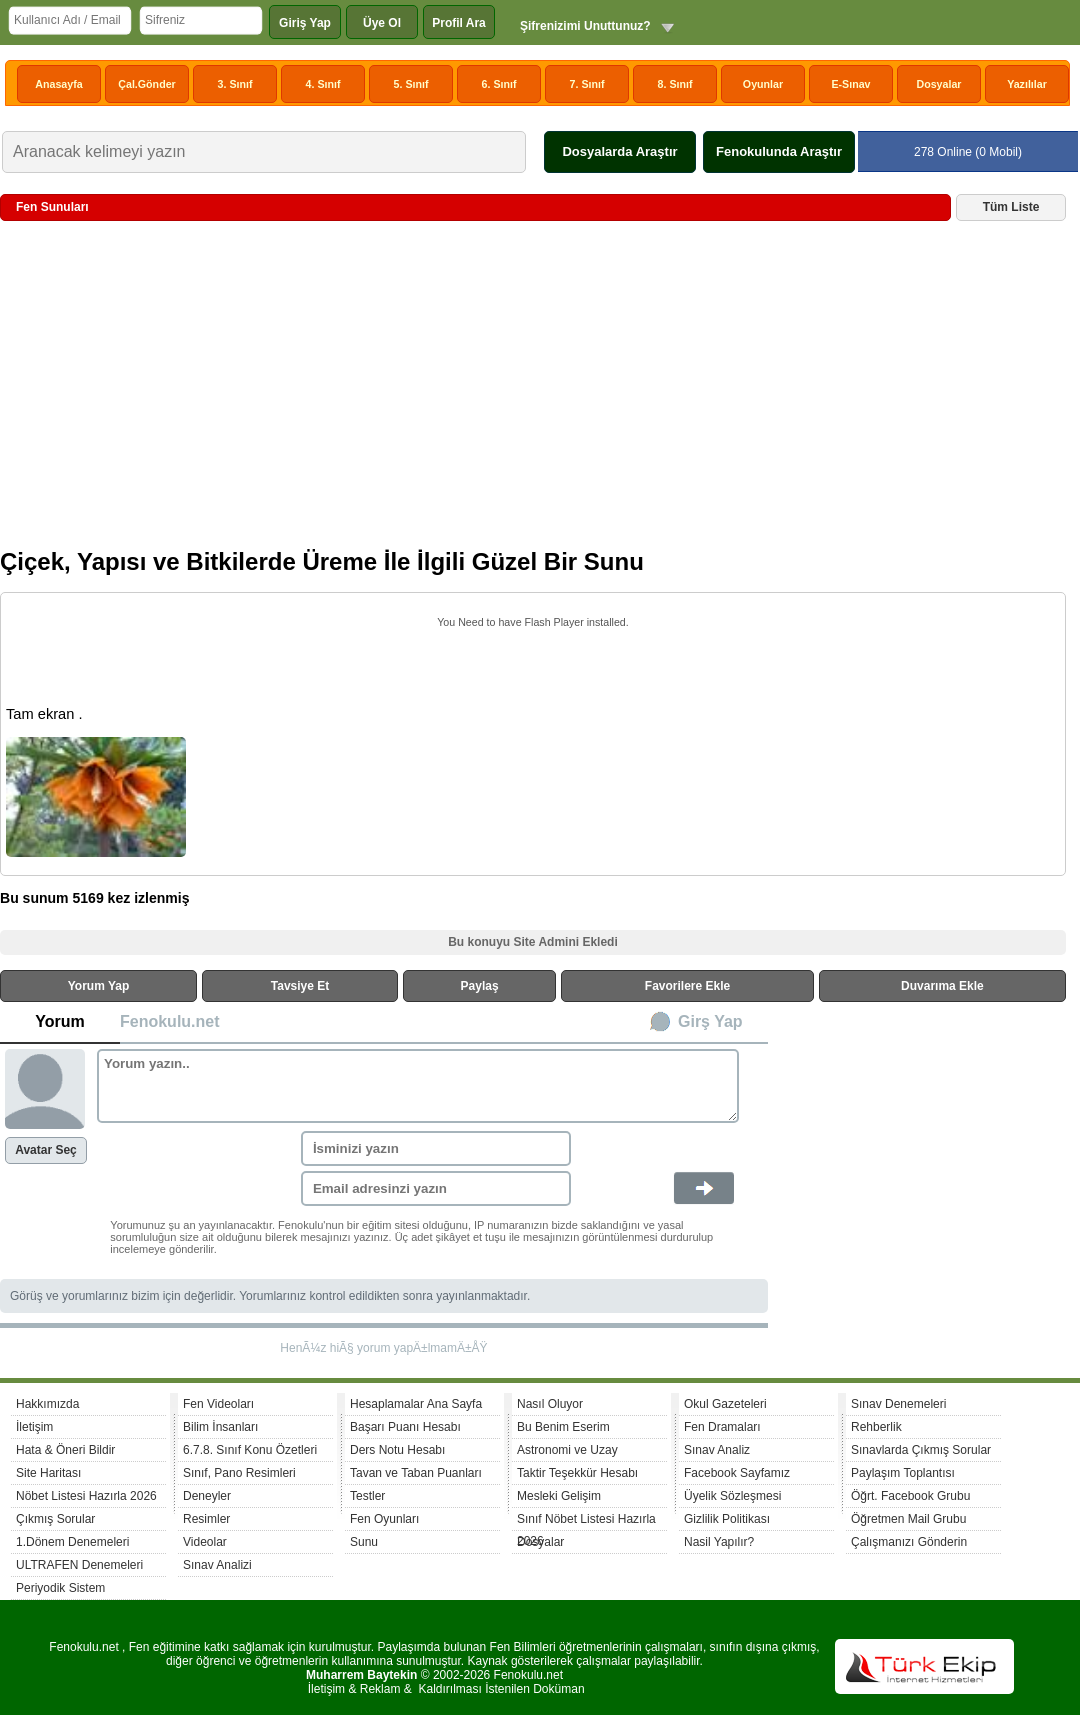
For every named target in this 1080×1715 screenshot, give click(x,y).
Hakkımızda (47, 1404)
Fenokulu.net (170, 1021)
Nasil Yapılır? (719, 1542)
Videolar (205, 1542)
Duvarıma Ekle (942, 986)
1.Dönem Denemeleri (72, 1542)
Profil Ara (459, 23)
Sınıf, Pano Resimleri (239, 1473)
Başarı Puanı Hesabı (405, 1427)
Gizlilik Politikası (727, 1519)
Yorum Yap (99, 986)
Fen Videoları (218, 1404)
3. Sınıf (235, 84)
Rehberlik (876, 1427)
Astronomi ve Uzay (567, 1450)
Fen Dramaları (722, 1427)
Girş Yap (710, 1021)
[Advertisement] (533, 392)
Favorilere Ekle (687, 986)
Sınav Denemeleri (898, 1404)
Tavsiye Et (300, 986)
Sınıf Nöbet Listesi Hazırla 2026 (586, 1521)
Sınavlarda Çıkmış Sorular (921, 1450)
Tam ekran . (44, 714)
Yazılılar (1027, 84)
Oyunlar (763, 84)
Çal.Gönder (146, 84)
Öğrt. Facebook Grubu (910, 1496)
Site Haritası (48, 1473)
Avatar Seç (46, 1150)
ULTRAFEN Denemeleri (79, 1565)
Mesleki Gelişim (559, 1496)
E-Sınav (850, 84)
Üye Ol (382, 23)
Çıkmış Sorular (55, 1519)
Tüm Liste (1011, 207)
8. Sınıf (675, 84)
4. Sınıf (323, 84)
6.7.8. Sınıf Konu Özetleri (250, 1450)
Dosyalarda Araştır (619, 151)
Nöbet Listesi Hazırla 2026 (86, 1496)
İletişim (34, 1427)
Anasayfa (58, 84)
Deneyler (207, 1496)
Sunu (364, 1542)
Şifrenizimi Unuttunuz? (585, 26)
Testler (367, 1496)
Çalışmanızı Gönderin (909, 1542)
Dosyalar (938, 84)
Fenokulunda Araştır (779, 151)
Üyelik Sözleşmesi (732, 1496)
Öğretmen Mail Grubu (908, 1519)
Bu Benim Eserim (563, 1427)
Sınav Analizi (217, 1565)
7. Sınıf (587, 84)
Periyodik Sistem (60, 1588)
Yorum (59, 1021)
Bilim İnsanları (220, 1427)
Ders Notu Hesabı (397, 1450)
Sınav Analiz (717, 1450)
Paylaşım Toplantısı (903, 1473)
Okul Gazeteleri (725, 1404)
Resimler (206, 1519)
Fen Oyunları (384, 1519)
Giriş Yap (305, 23)
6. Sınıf (499, 84)
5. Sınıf (411, 84)
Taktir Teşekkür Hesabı (577, 1473)
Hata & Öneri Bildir (65, 1450)
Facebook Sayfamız (737, 1473)
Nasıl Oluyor (550, 1404)
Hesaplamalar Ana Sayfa (416, 1404)
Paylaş (480, 986)
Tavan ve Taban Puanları (416, 1473)
